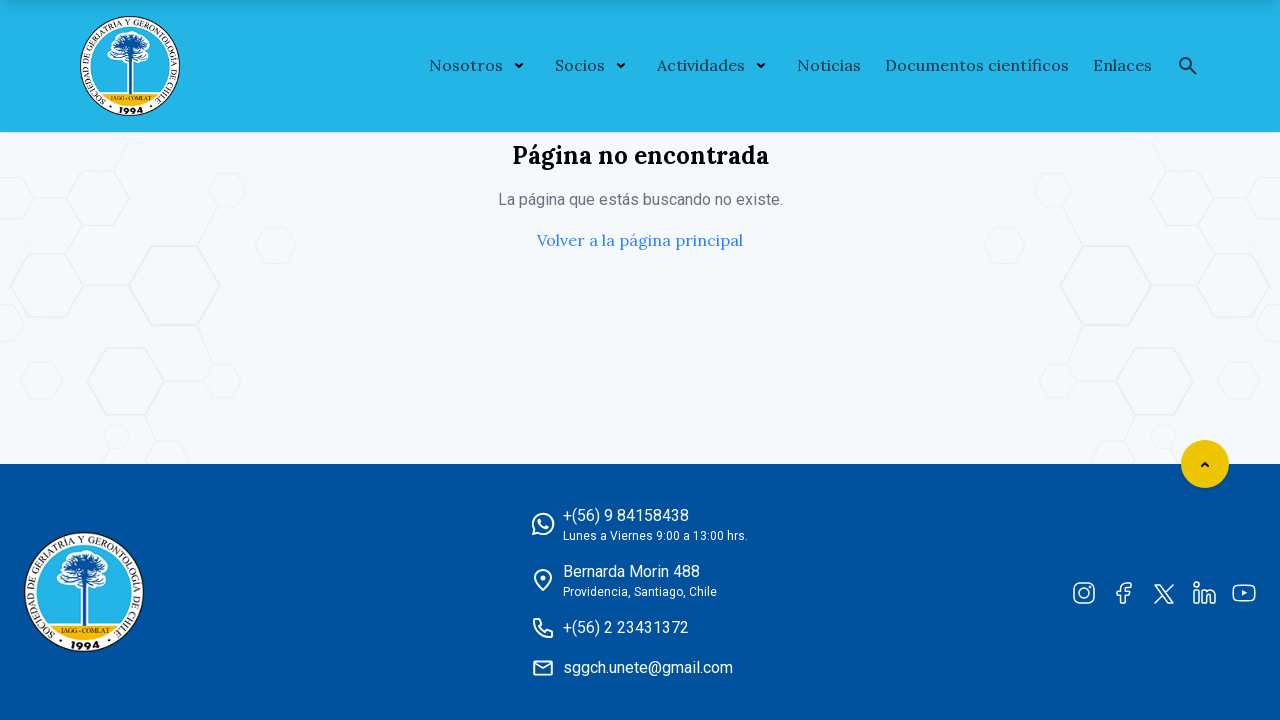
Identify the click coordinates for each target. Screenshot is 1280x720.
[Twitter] (1164, 592)
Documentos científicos (977, 65)
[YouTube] (1244, 592)
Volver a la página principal (640, 240)
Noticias (829, 65)
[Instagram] (1084, 592)
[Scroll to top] (1205, 464)
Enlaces (1122, 65)
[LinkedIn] (1204, 592)
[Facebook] (1124, 592)
